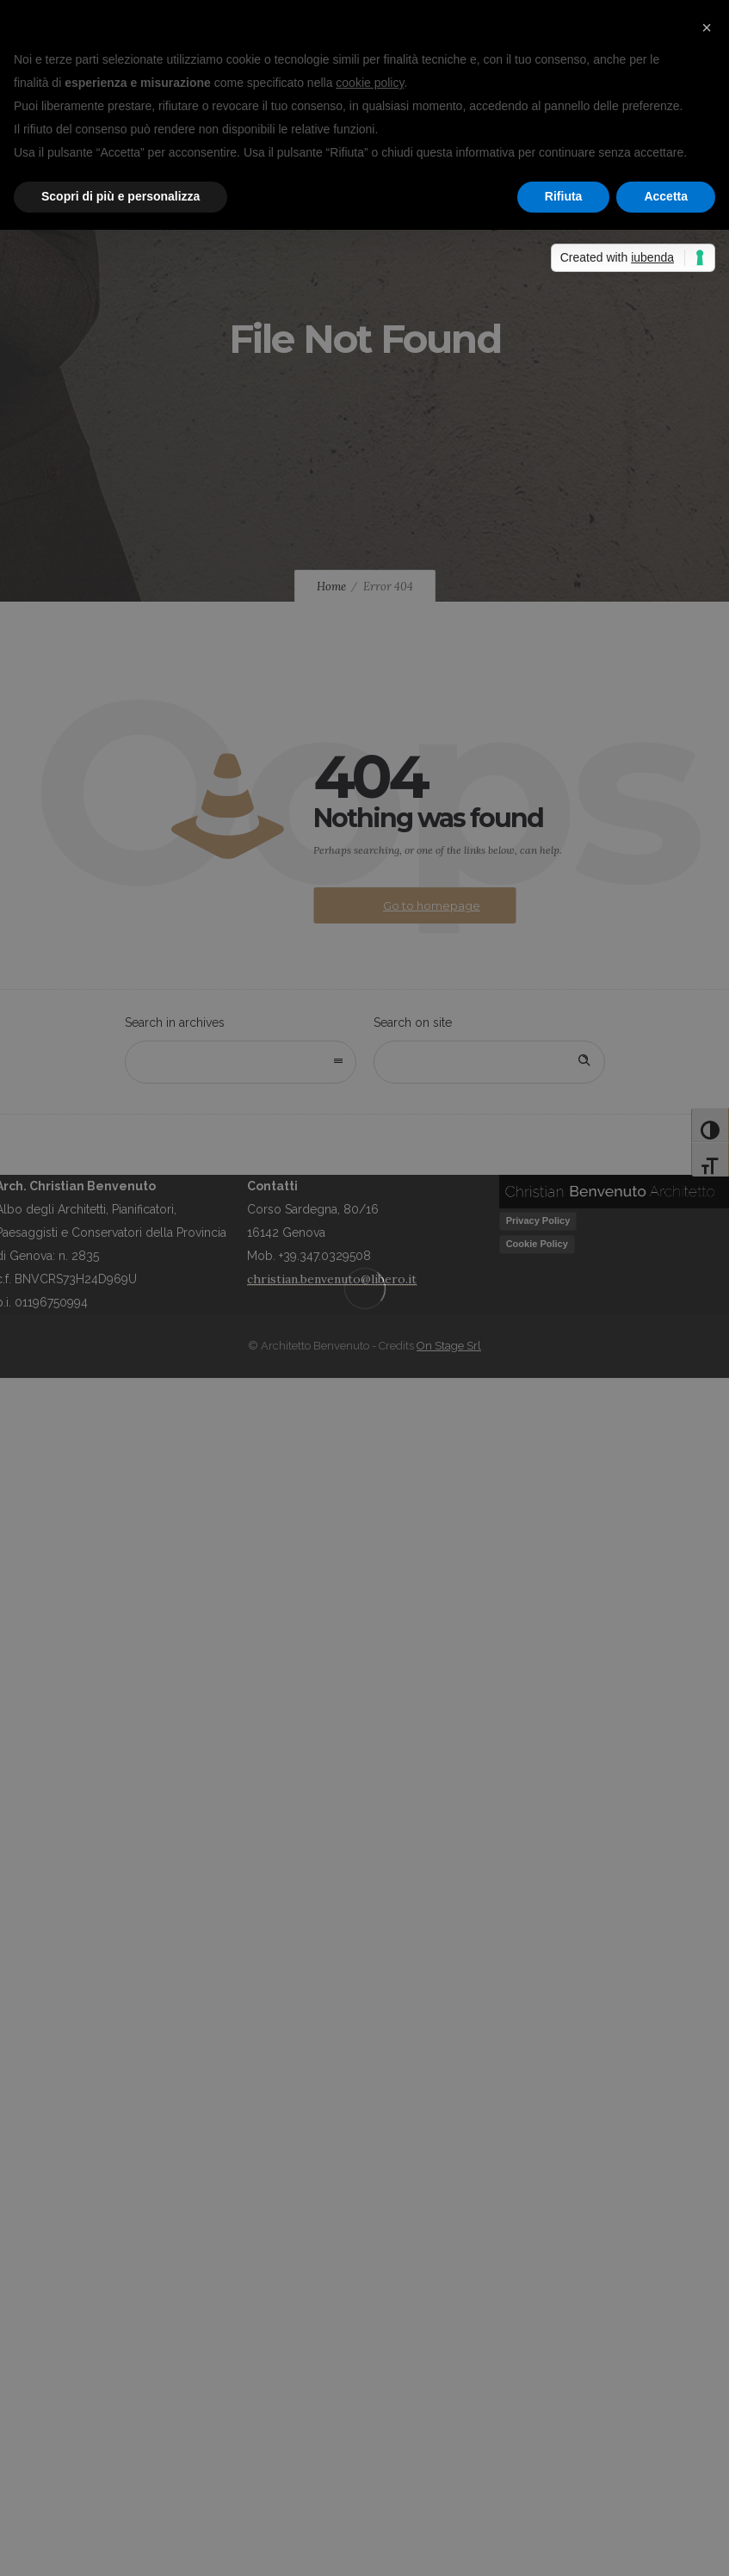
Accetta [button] (666, 196)
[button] (706, 27)
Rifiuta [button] (564, 196)
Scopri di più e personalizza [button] (120, 196)
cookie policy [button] (370, 83)
